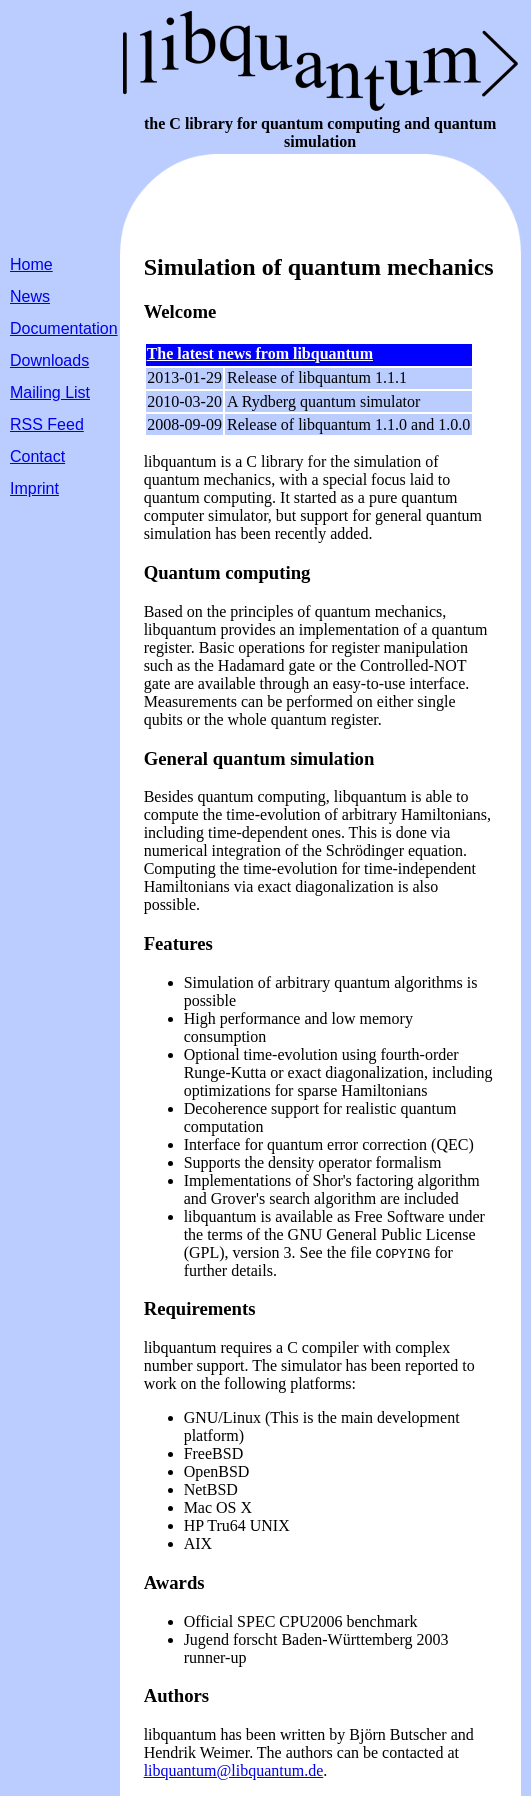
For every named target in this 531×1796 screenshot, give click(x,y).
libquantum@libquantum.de (234, 1770)
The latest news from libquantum (260, 353)
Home (31, 264)
